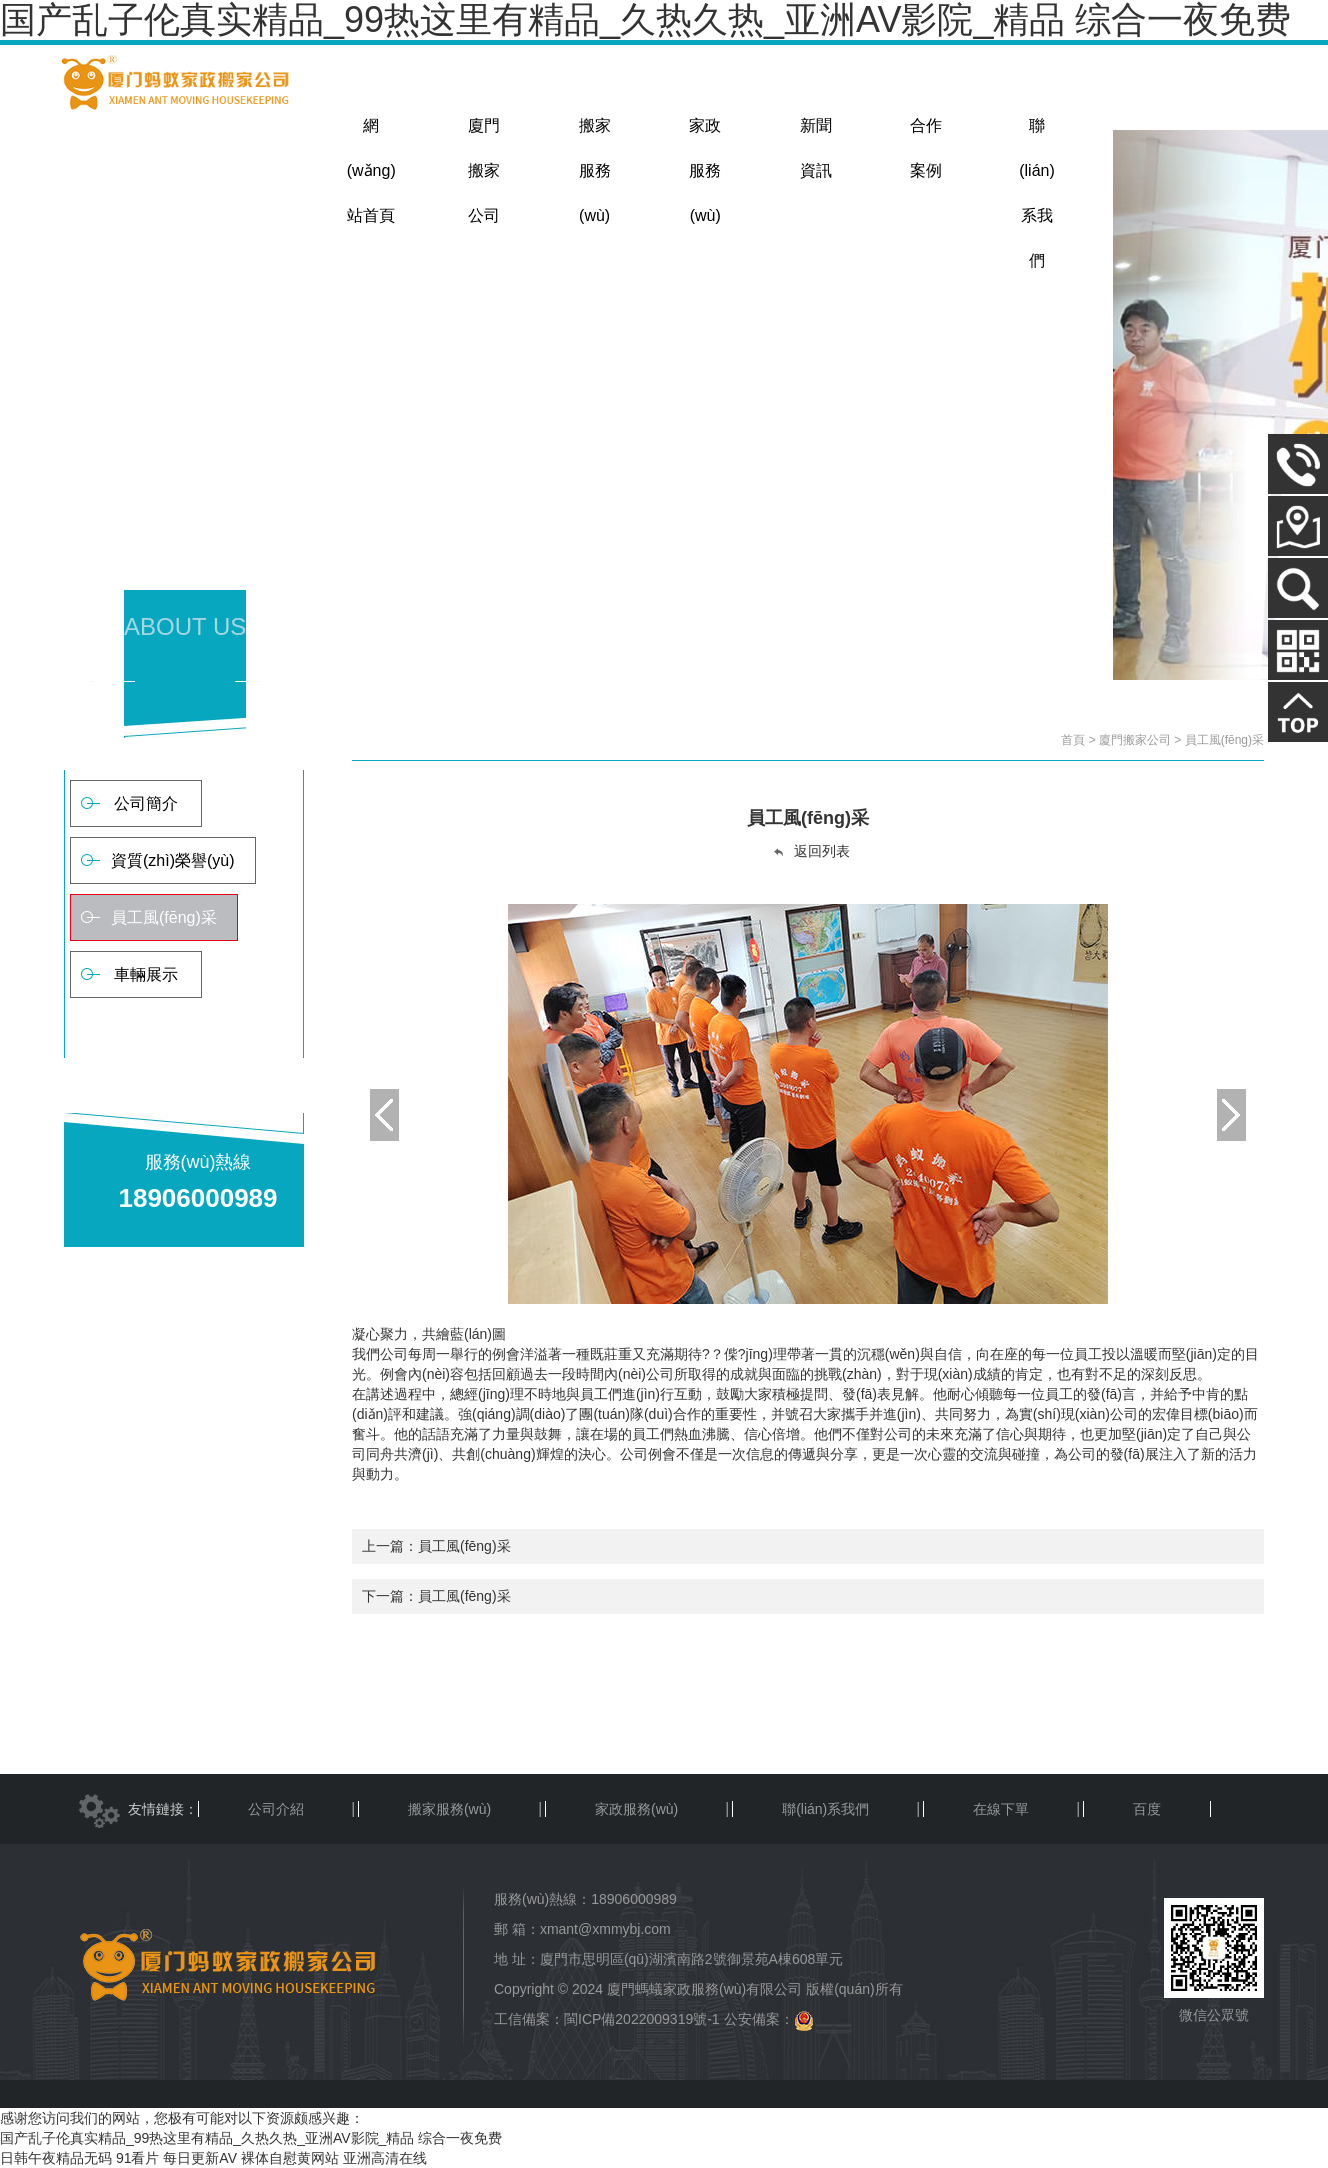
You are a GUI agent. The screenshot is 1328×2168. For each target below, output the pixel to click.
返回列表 (811, 851)
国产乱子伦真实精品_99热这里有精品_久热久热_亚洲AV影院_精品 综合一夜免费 (251, 2138)
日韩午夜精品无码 (56, 2158)
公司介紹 (276, 1809)
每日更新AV (200, 2158)
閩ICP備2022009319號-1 (642, 2019)
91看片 (138, 2158)
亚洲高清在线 (385, 2158)
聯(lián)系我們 (825, 1809)
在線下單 (1001, 1809)
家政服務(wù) (636, 1809)
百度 (1147, 1809)
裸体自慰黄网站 (290, 2158)
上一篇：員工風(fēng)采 (436, 1546)
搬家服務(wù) (449, 1809)
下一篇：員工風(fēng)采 (436, 1596)
